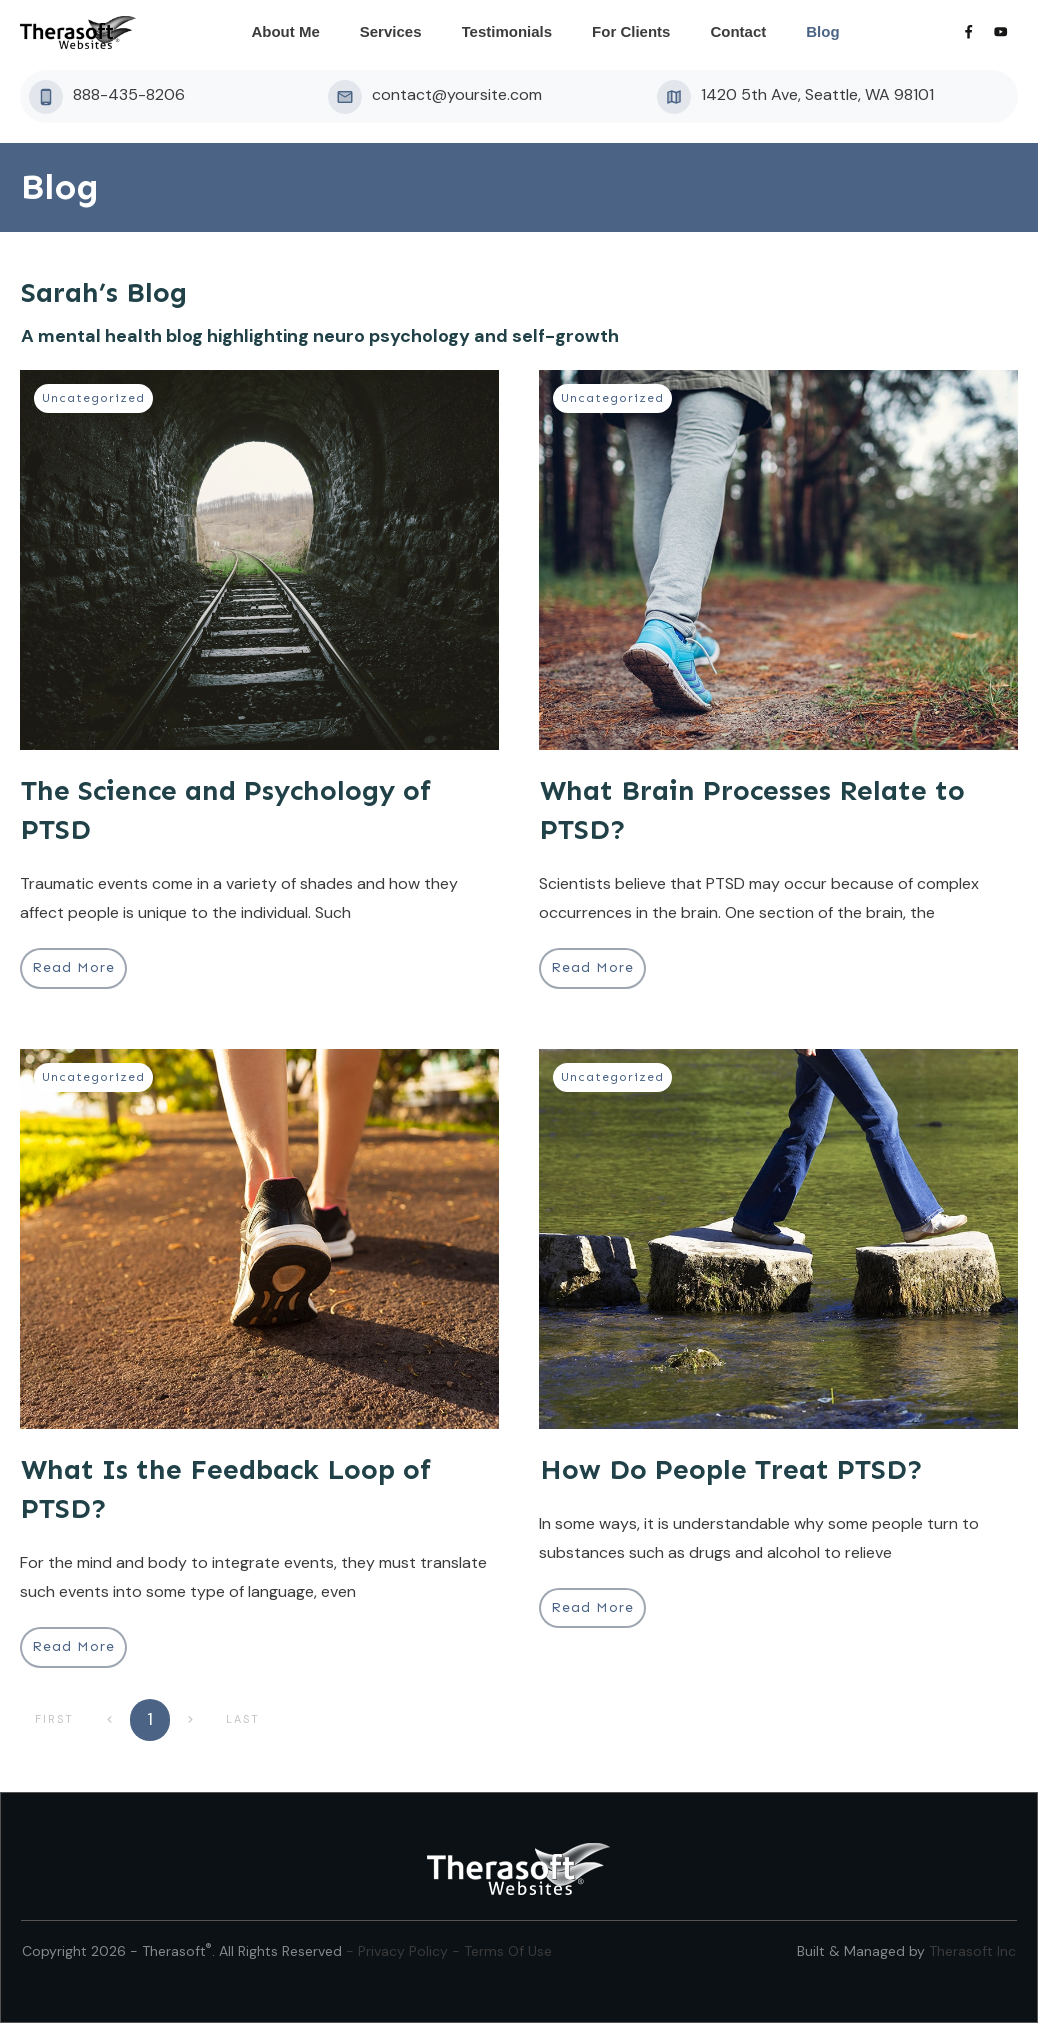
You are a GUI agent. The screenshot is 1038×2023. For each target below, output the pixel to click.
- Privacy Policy (399, 1951)
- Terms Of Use (502, 1951)
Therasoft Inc (972, 1951)
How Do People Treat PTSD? (731, 1469)
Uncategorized (93, 398)
